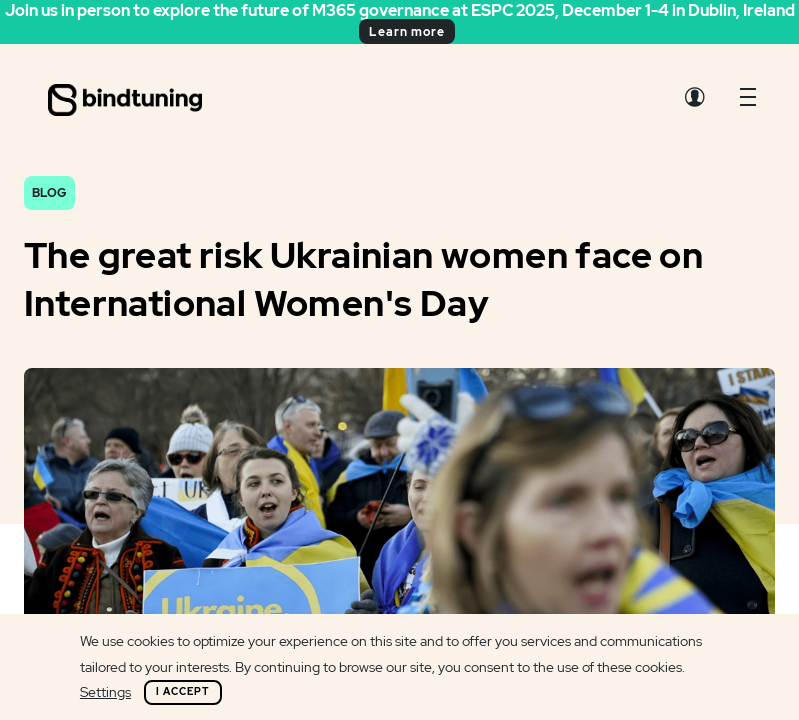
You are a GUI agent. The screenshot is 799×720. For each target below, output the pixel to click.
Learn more (407, 32)
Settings (105, 692)
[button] (748, 102)
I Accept (183, 691)
